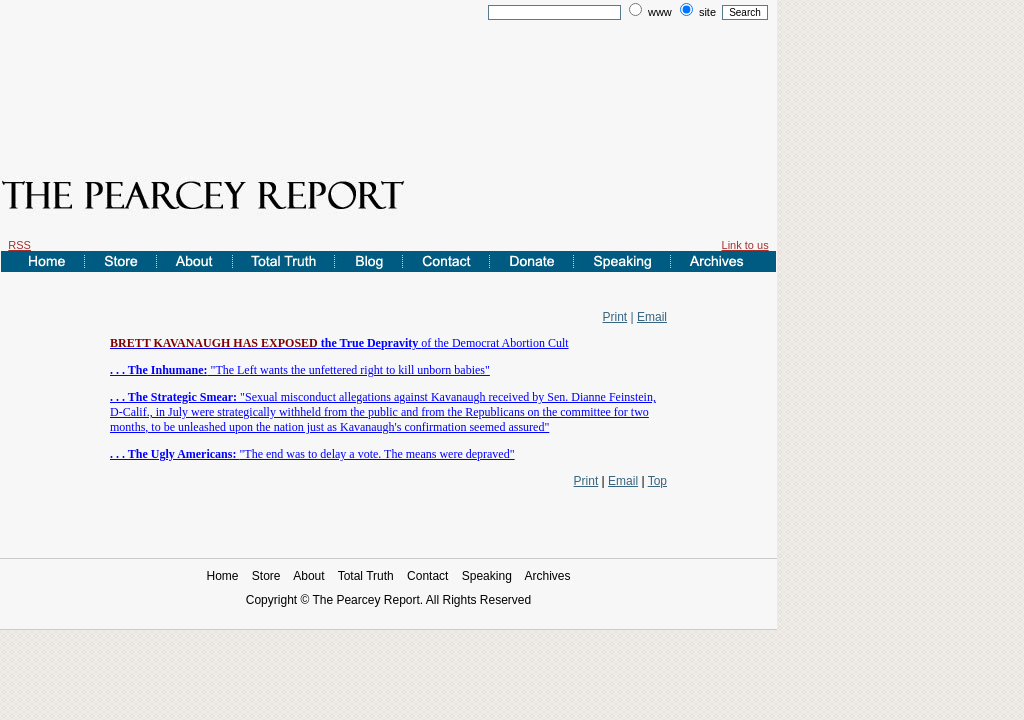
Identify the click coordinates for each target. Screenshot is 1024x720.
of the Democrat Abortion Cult (339, 343)
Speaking (487, 576)
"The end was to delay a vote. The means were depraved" (312, 454)
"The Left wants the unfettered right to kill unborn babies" (300, 370)
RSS (19, 245)
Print (615, 317)
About (308, 576)
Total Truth (366, 576)
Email (652, 317)
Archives (548, 576)
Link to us (745, 245)
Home (222, 576)
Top (657, 481)
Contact (427, 576)
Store (266, 576)
